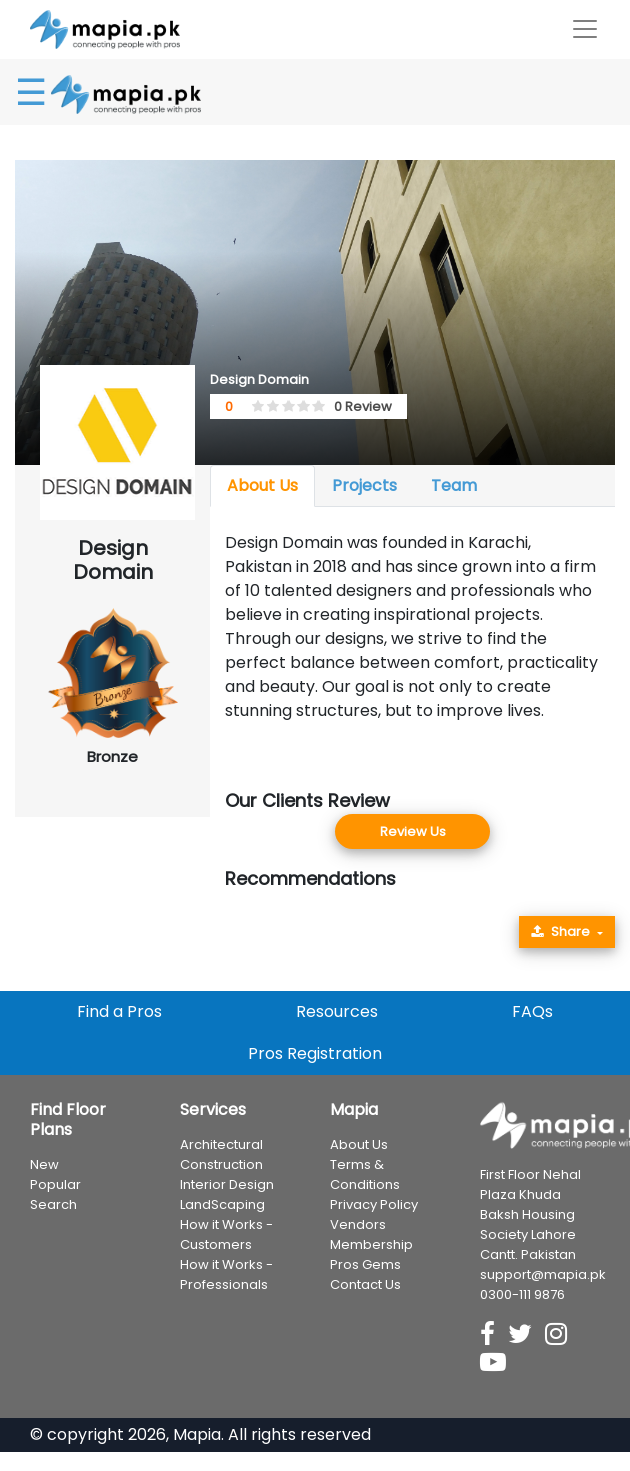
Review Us (413, 831)
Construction (221, 1164)
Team (454, 485)
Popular (55, 1184)
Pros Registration (315, 1053)
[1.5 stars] (270, 407)
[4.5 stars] (315, 407)
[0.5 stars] (255, 407)
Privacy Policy (374, 1204)
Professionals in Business (504, 1458)
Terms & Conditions (365, 1174)
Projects (364, 485)
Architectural (221, 1144)
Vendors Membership (371, 1234)
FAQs (532, 1011)
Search (53, 1204)
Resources (337, 1011)
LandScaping (222, 1204)
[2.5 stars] (285, 407)
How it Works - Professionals (226, 1274)
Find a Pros (119, 1011)
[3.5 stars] (300, 407)
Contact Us (365, 1284)
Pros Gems (365, 1264)
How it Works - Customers (226, 1234)
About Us (262, 485)
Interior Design (227, 1184)
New (44, 1164)
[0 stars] (248, 407)
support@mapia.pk (543, 1274)
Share (560, 931)
